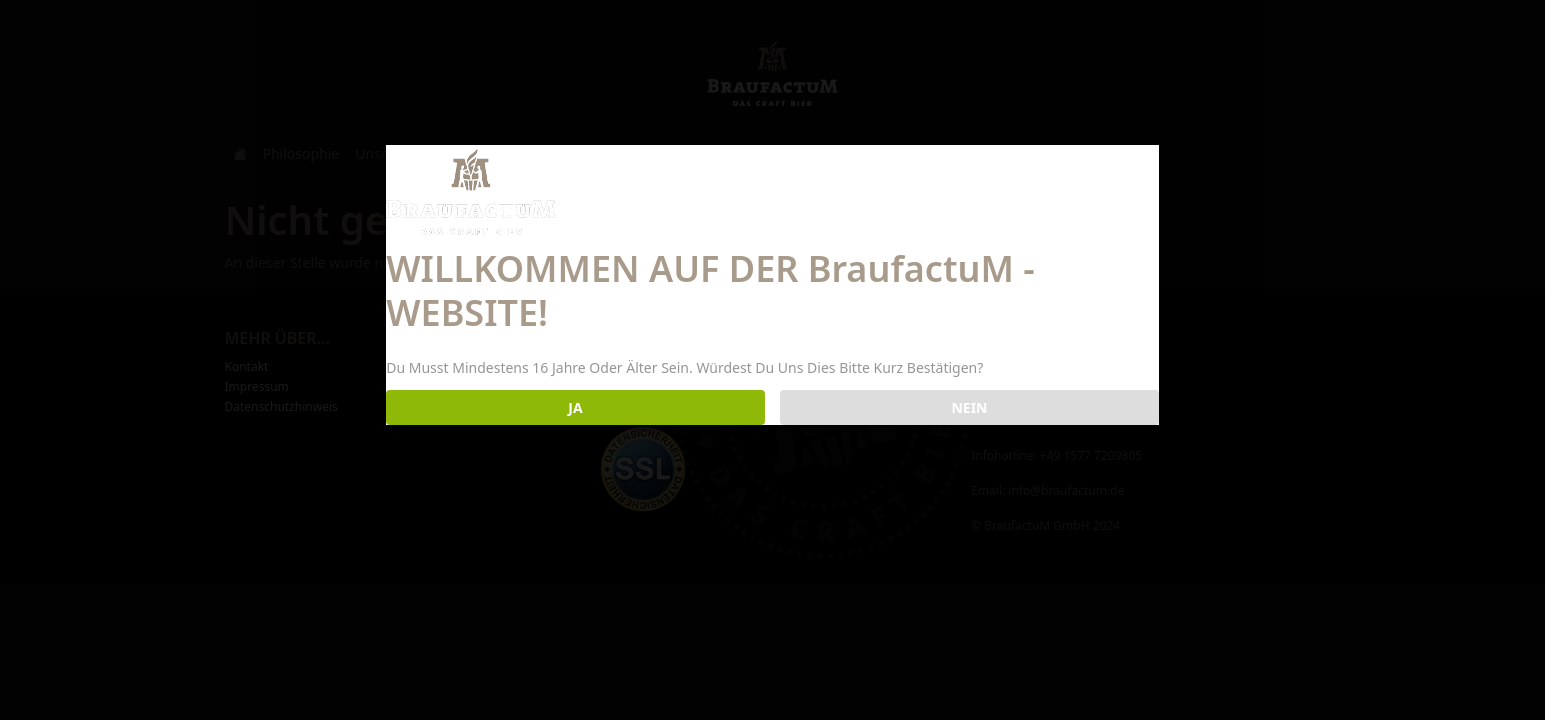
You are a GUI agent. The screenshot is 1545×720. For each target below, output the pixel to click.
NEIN (969, 407)
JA (575, 407)
